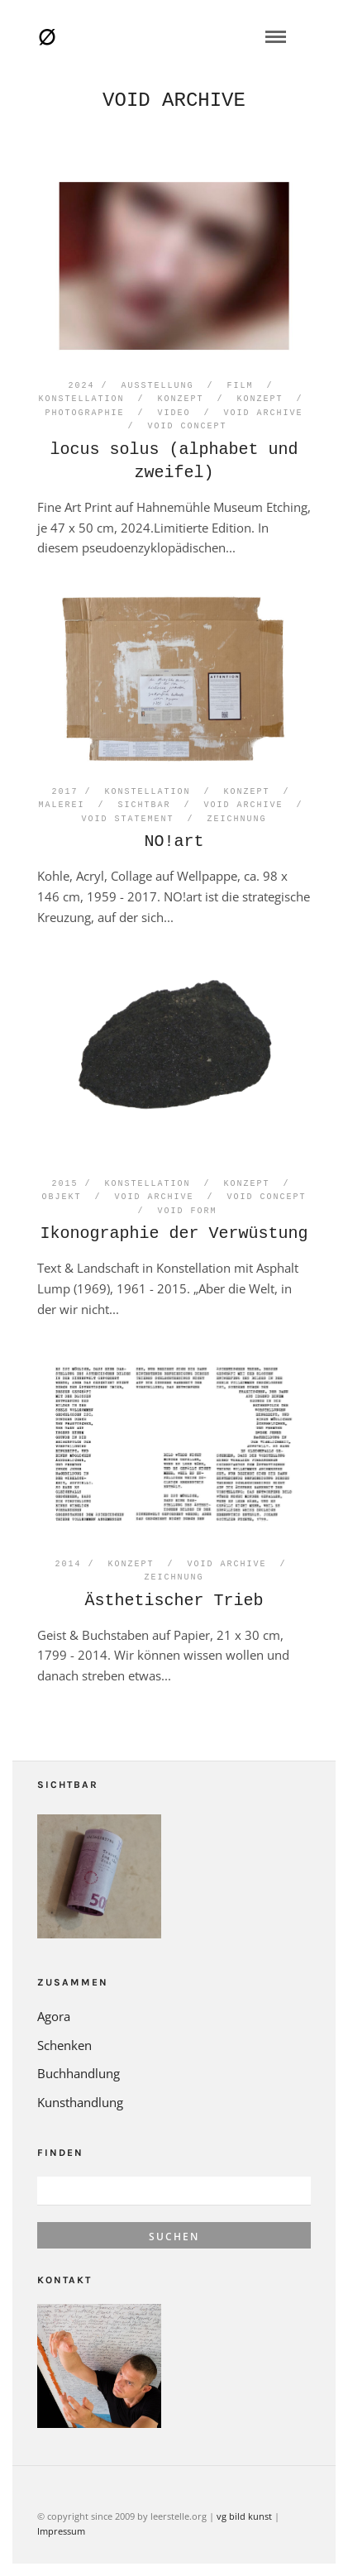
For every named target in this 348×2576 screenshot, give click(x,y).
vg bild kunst (244, 2516)
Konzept (181, 399)
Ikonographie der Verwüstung (174, 1233)
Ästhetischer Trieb (174, 1600)
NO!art (174, 841)
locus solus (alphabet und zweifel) (174, 461)
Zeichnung (237, 819)
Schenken (64, 2045)
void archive (263, 413)
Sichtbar (144, 805)
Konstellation (82, 399)
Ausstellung (158, 386)
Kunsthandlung (80, 2102)
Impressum (61, 2531)
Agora (53, 2016)
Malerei (62, 805)
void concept (187, 427)
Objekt (62, 1197)
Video (174, 413)
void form (187, 1211)
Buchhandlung (78, 2073)
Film (240, 386)
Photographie (85, 413)
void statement (128, 819)
